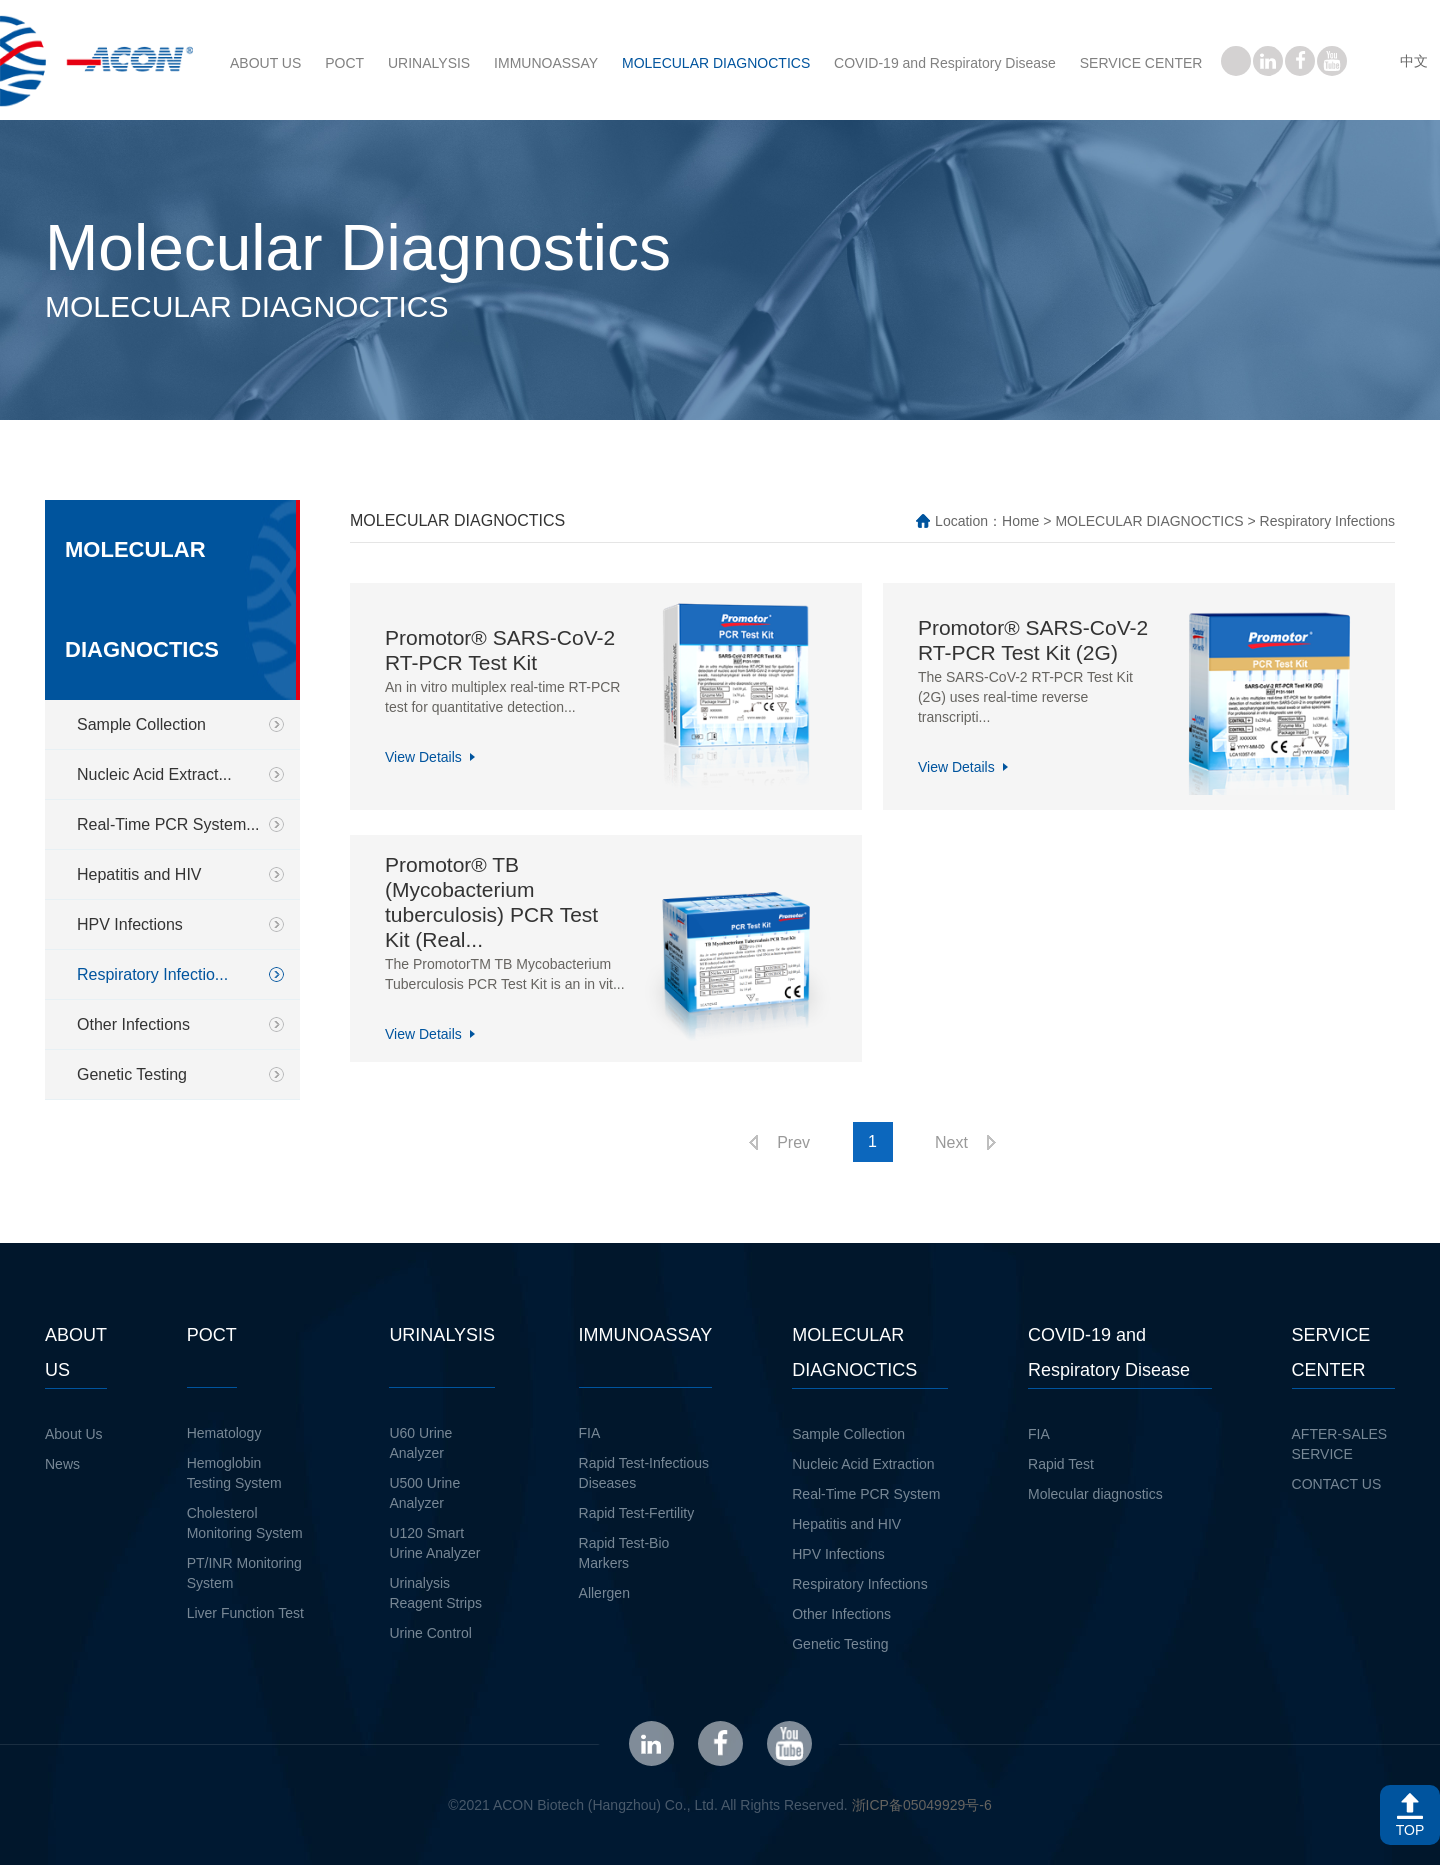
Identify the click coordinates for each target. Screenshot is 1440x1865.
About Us (74, 1434)
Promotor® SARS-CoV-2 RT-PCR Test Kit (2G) (1033, 640)
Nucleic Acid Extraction (863, 1464)
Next (951, 1142)
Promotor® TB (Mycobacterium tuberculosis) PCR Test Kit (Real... (491, 902)
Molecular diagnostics (1095, 1494)
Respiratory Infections (859, 1584)
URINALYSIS (429, 63)
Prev (793, 1142)
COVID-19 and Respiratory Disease (945, 63)
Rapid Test (1061, 1464)
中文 (1414, 61)
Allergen (604, 1593)
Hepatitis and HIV (139, 874)
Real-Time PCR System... (168, 824)
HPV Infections (130, 924)
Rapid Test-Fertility (637, 1513)
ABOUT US (265, 63)
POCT (344, 63)
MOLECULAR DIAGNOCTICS (716, 63)
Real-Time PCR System (866, 1494)
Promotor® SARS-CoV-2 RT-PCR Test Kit (500, 650)
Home (1020, 521)
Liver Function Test (245, 1613)
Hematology (224, 1433)
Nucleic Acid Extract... (154, 774)
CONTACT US (1337, 1484)
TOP (1410, 1830)
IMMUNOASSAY (546, 63)
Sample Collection (141, 724)
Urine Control (430, 1633)
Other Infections (133, 1024)
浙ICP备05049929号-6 (922, 1805)
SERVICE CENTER (1141, 63)
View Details (423, 757)
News (62, 1464)
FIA (590, 1433)
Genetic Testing (132, 1074)
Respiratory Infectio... (152, 974)
